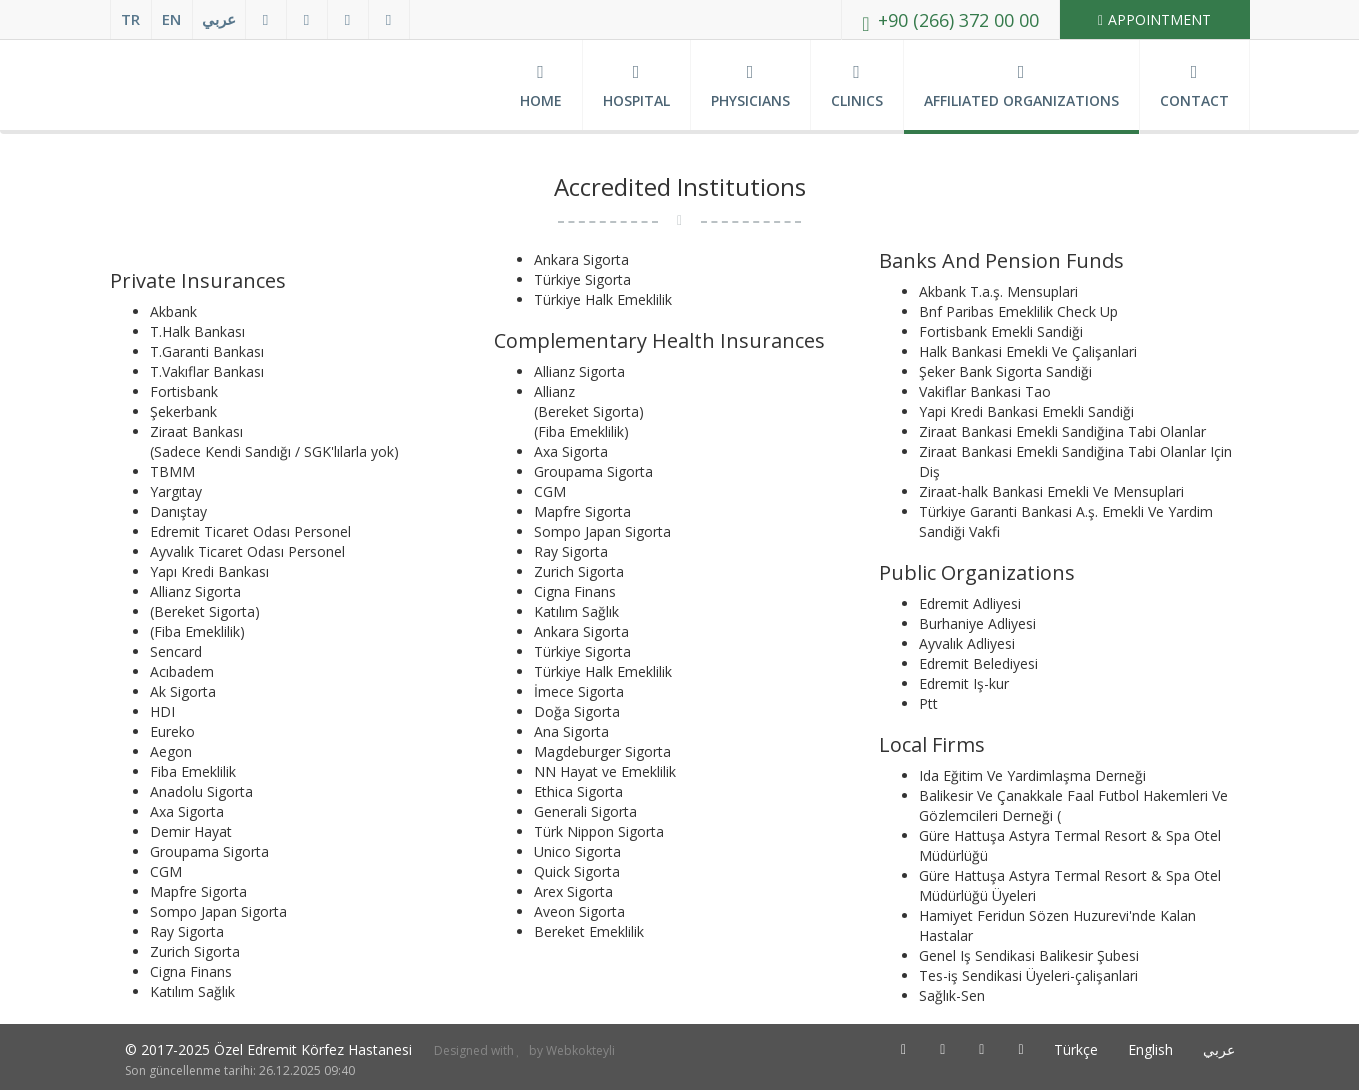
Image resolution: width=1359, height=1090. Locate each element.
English (1150, 1049)
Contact (1194, 86)
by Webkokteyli (570, 1050)
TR (130, 19)
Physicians (750, 86)
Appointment (1154, 19)
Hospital (636, 86)
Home (541, 86)
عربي (219, 19)
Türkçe (1076, 1049)
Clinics (857, 86)
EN (171, 19)
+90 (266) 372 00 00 (950, 21)
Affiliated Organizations (1021, 86)
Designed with (475, 1050)
